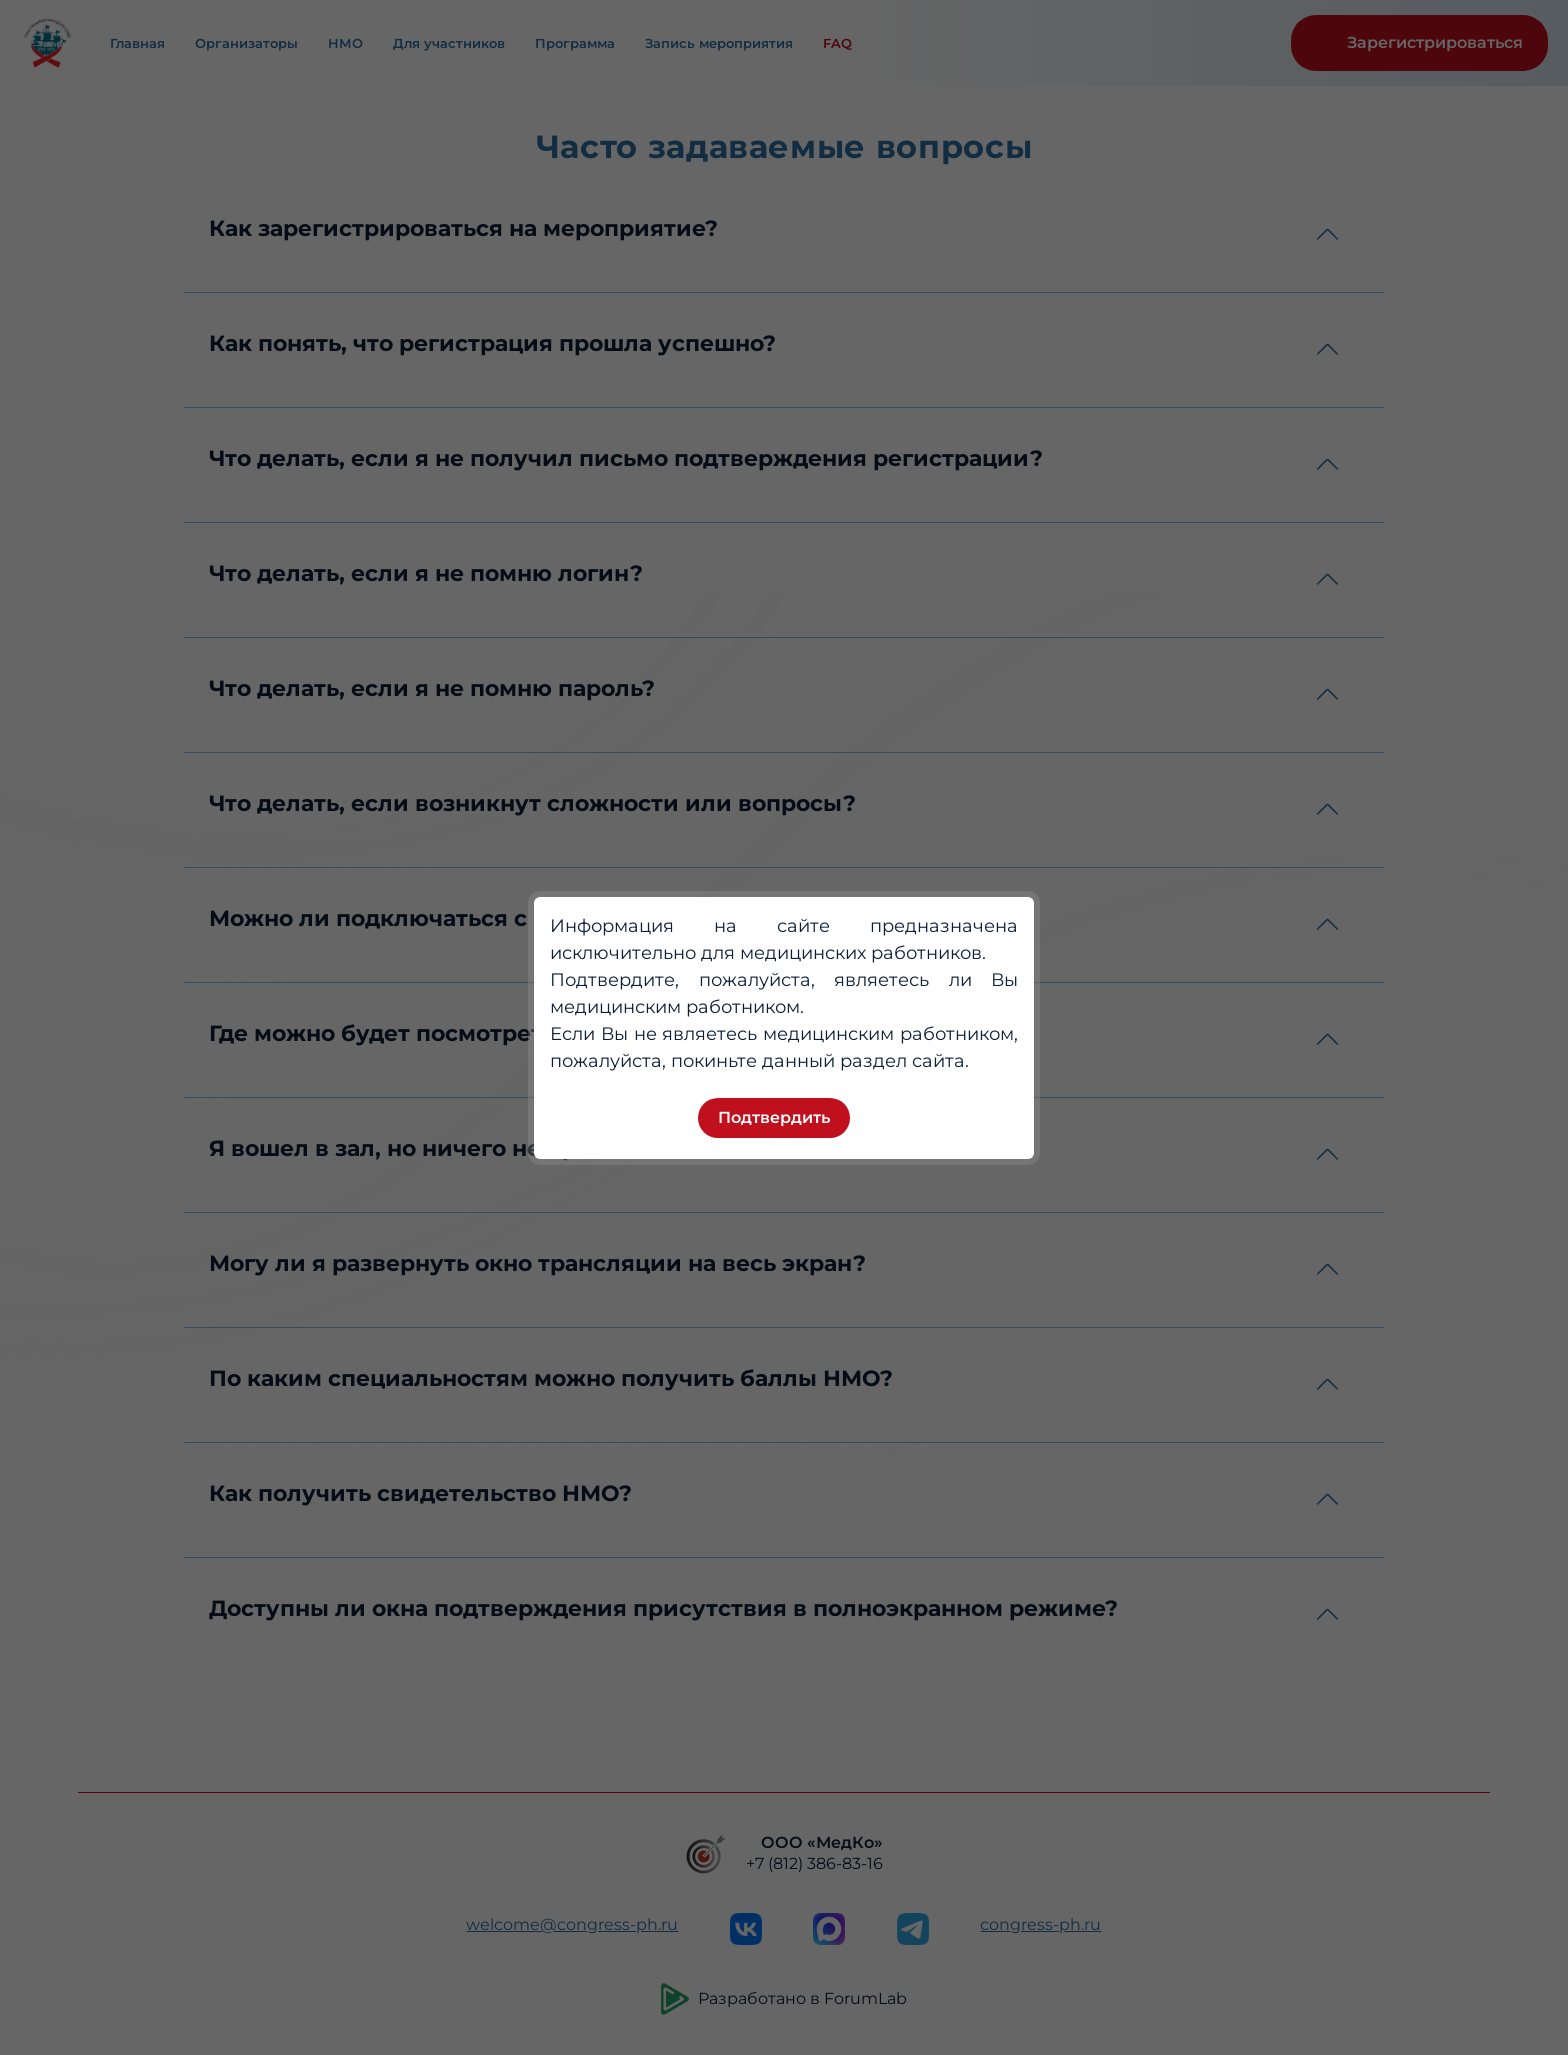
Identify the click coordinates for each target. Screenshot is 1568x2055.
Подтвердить (774, 1117)
